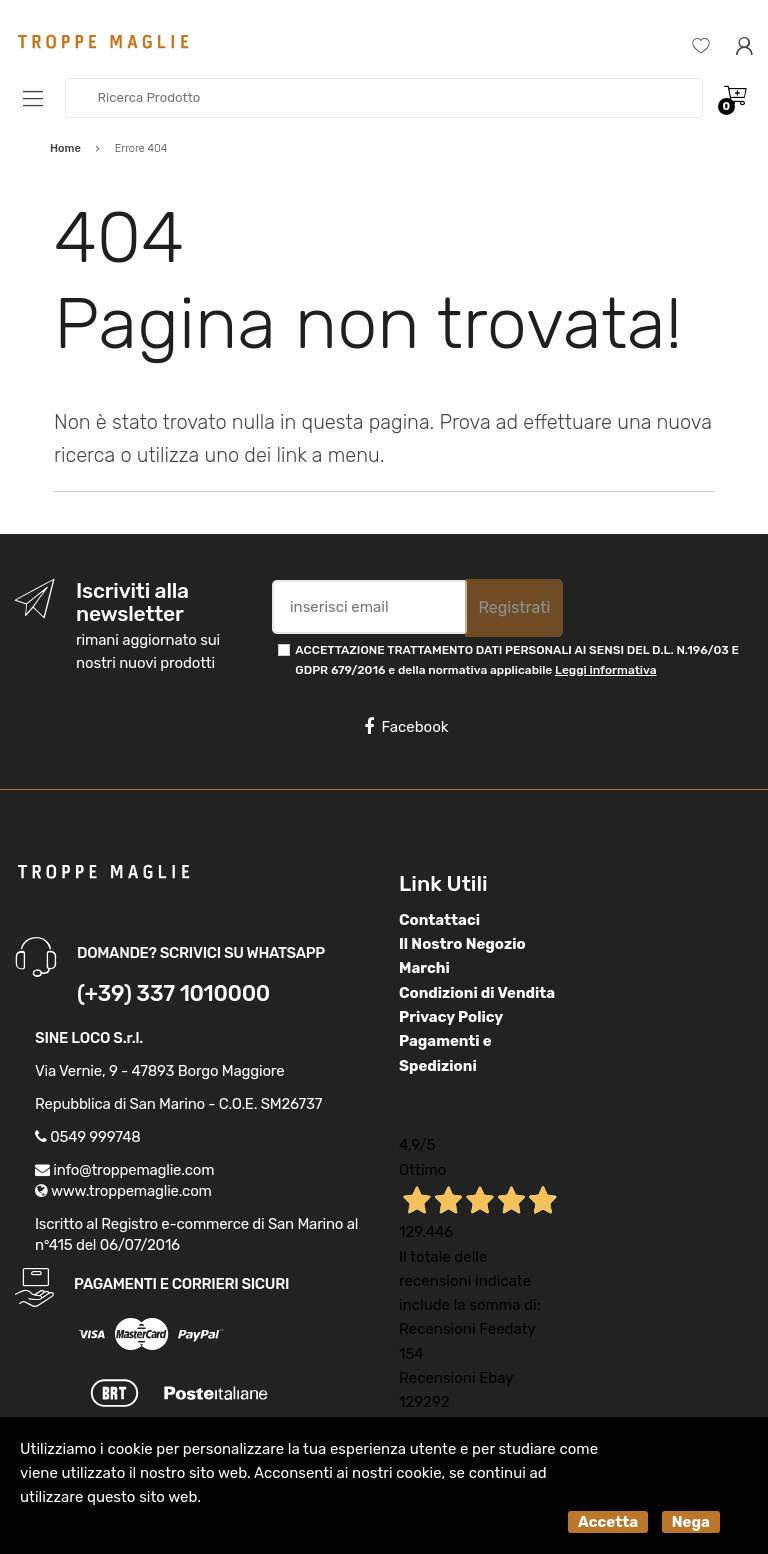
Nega (691, 1522)
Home (65, 148)
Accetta (608, 1522)
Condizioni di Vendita (477, 993)
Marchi (424, 968)
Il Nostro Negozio (462, 944)
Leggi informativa (605, 670)
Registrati (514, 607)
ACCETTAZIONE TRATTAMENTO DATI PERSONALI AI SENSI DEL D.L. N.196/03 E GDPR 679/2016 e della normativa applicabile (517, 659)
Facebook (406, 727)
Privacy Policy (451, 1017)
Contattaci (439, 920)
